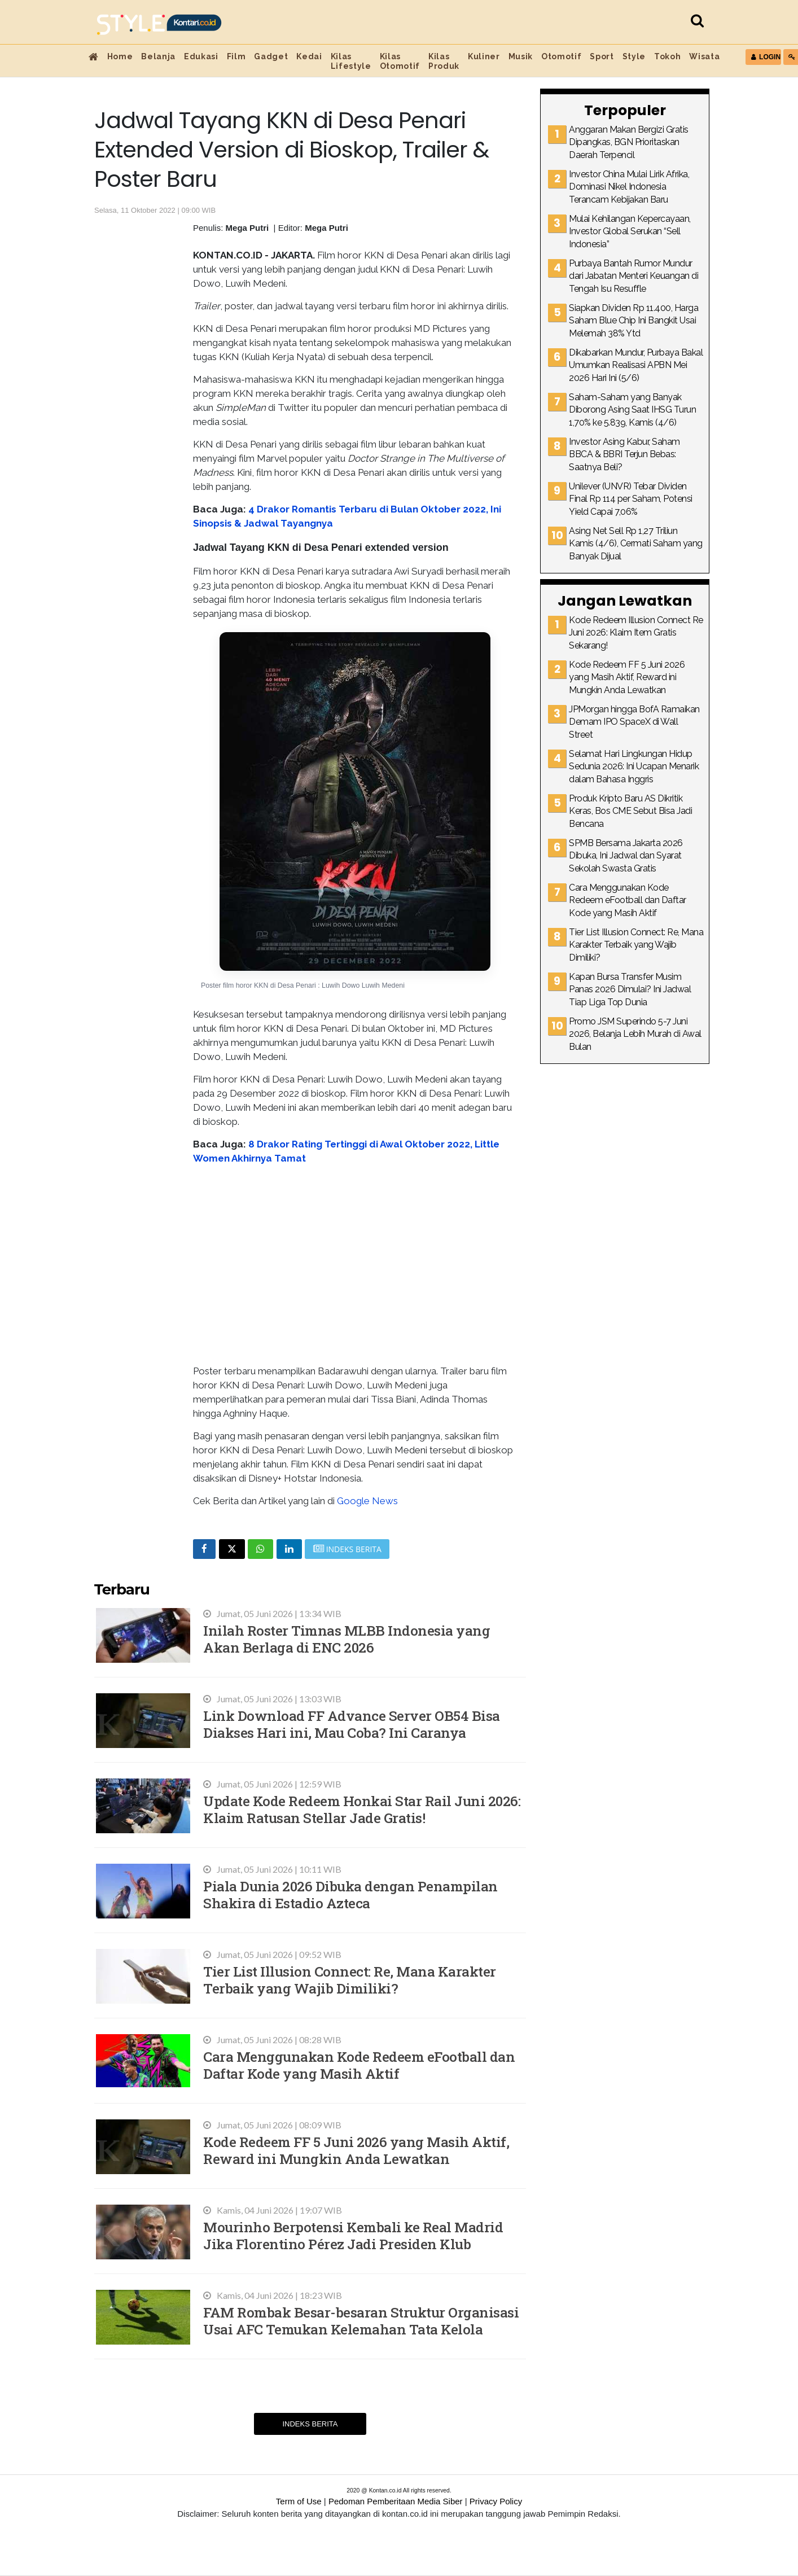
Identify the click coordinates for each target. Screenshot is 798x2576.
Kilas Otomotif (400, 61)
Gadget (271, 56)
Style (634, 56)
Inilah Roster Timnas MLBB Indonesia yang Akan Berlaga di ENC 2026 (346, 1639)
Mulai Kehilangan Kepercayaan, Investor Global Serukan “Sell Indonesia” (630, 231)
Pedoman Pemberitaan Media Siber (395, 2501)
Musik (520, 56)
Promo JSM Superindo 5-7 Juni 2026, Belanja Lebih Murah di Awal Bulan (635, 1034)
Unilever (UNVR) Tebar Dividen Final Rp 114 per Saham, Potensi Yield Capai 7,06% (630, 499)
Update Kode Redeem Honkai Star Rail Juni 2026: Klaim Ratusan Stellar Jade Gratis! (361, 1809)
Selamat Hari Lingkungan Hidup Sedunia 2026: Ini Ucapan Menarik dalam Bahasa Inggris (634, 766)
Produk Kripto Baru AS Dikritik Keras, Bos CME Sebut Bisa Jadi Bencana (630, 811)
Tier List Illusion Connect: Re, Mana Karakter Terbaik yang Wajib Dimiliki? (349, 1979)
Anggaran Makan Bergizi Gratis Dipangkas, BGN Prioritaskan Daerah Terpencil (629, 142)
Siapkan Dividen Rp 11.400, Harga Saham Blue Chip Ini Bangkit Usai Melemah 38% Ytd (633, 321)
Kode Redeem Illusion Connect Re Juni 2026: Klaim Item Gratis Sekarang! (636, 633)
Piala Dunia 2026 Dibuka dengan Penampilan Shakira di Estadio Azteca (350, 1894)
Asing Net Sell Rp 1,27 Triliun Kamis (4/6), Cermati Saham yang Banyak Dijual (636, 543)
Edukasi (201, 56)
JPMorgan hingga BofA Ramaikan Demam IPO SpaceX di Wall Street (634, 722)
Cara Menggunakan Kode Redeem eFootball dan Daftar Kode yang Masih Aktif (359, 2065)
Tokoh (667, 56)
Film (236, 56)
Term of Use (299, 2501)
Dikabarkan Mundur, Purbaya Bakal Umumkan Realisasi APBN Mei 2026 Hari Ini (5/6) (636, 365)
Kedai (309, 56)
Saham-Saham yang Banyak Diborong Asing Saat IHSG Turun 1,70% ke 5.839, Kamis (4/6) (632, 410)
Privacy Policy (496, 2501)
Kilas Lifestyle (351, 61)
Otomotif (561, 56)
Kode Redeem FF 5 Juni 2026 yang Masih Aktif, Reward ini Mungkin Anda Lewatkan (356, 2150)
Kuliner (484, 56)
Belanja (158, 56)
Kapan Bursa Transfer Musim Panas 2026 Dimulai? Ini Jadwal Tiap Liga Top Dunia (630, 989)
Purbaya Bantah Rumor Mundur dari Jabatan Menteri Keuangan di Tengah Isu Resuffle (633, 276)
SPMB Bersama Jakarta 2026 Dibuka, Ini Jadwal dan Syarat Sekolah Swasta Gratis (626, 856)
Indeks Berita (309, 2424)
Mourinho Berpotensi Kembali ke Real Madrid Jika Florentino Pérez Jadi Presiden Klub (353, 2235)
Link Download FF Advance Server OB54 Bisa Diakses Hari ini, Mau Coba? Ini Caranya (351, 1724)
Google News (367, 1500)
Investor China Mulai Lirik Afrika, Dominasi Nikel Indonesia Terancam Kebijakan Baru (629, 187)
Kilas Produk (443, 61)
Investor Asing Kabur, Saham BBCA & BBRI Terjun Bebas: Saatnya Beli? (624, 454)
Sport (601, 56)
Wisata (704, 56)
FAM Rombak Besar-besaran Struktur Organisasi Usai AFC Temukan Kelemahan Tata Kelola (361, 2320)
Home (120, 56)
